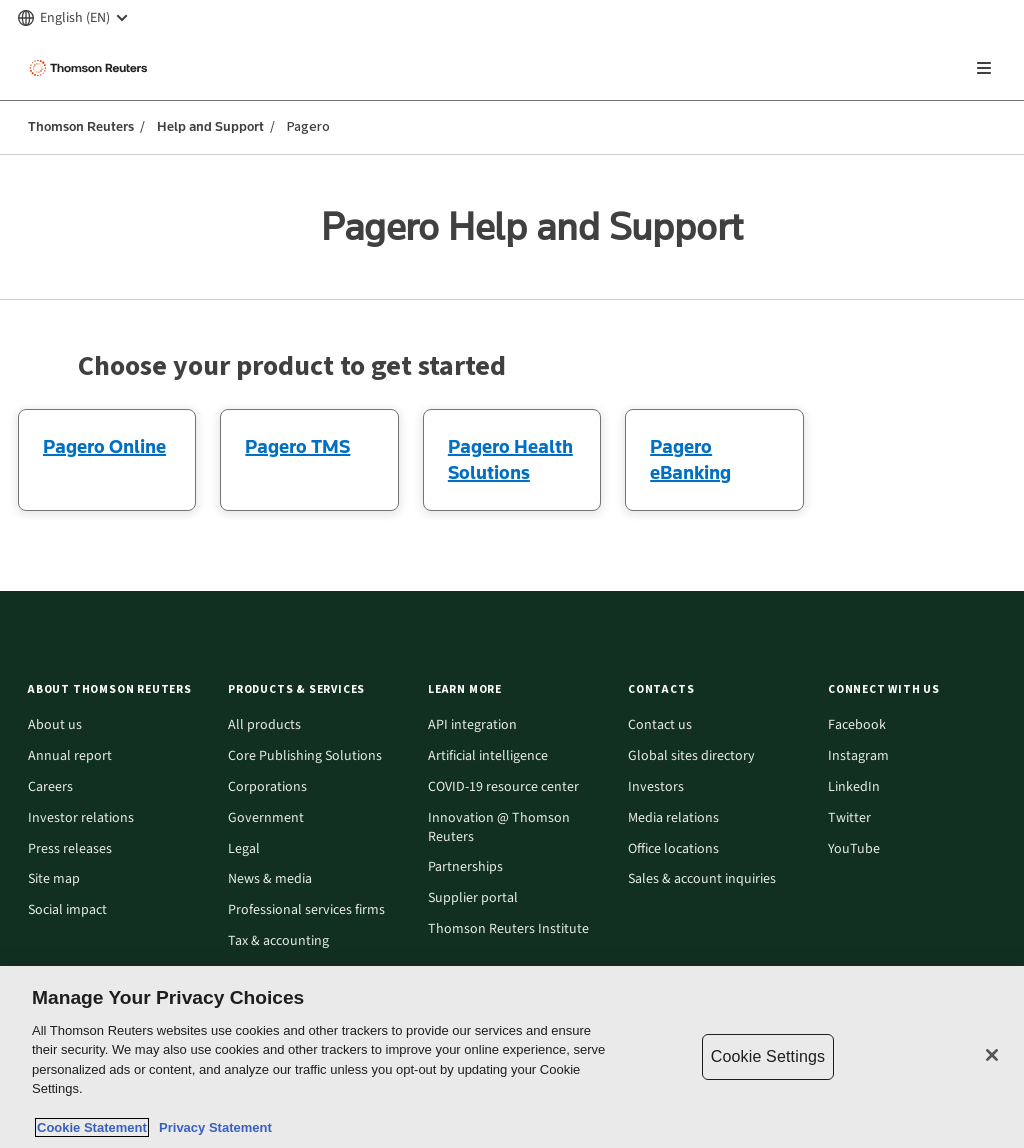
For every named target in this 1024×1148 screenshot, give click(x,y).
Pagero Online (104, 446)
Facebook (857, 725)
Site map (54, 879)
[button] (116, 689)
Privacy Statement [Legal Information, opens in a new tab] (212, 1127)
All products (264, 725)
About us (55, 725)
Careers (50, 787)
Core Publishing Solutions (305, 756)
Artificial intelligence (488, 756)
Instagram (858, 756)
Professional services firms (306, 910)
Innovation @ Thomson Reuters (499, 828)
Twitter (849, 818)
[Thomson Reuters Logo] (91, 68)
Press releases (70, 849)
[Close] (992, 1055)
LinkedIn (854, 787)
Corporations (267, 787)
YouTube (854, 849)
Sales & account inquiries (702, 879)
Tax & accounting (278, 941)
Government (266, 818)
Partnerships (465, 867)
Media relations (673, 818)
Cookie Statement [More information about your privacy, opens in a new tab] (92, 1127)
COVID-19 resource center (503, 787)
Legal (244, 849)
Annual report (70, 756)
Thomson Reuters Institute (508, 929)
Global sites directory (691, 756)
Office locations (673, 849)
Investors (656, 787)
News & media (270, 879)
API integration (472, 725)
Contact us (660, 725)
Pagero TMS (297, 446)
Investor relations (81, 818)
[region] (512, 1057)
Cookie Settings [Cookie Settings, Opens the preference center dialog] (768, 1056)
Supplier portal (473, 898)
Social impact (67, 910)
